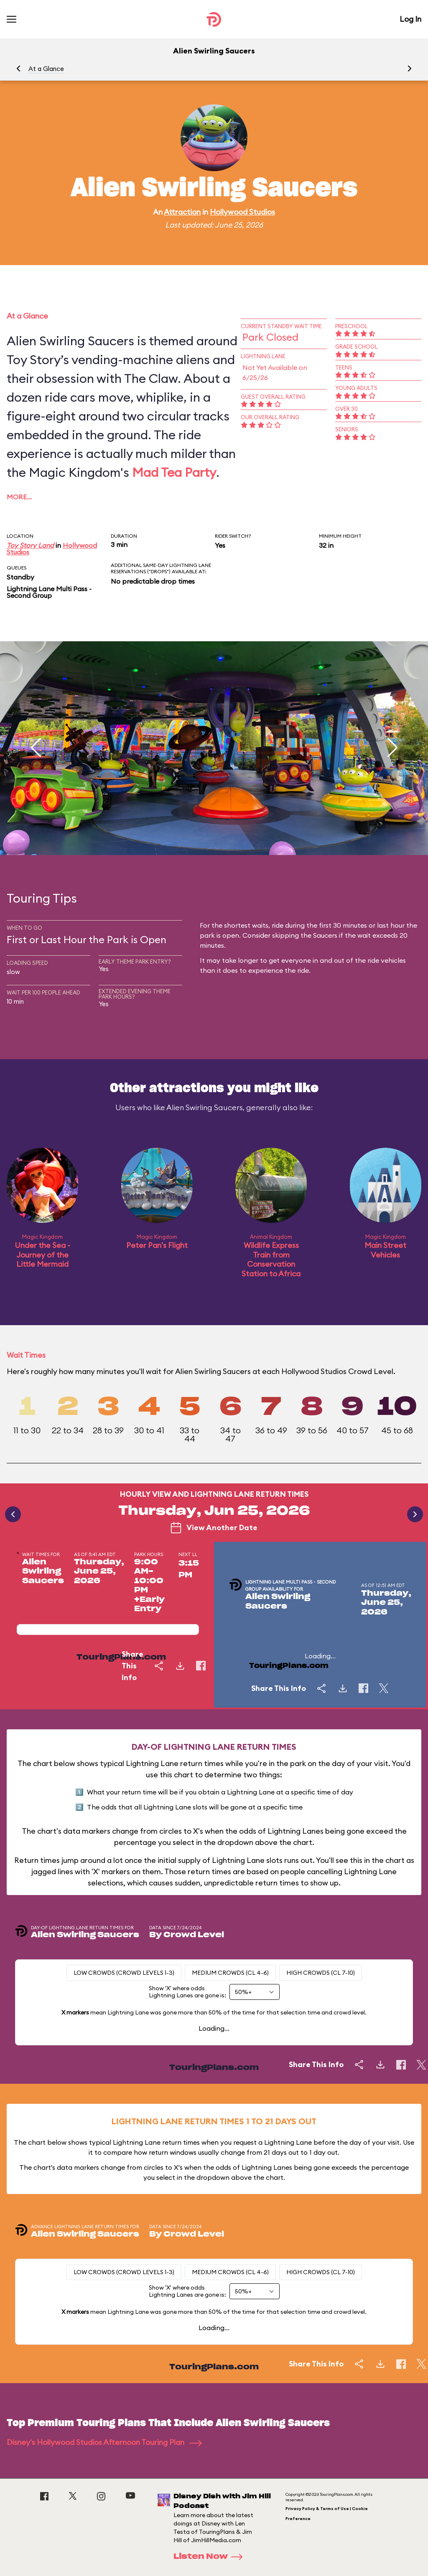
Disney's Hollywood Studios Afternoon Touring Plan (104, 2442)
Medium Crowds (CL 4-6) (230, 1972)
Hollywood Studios (242, 212)
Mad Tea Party (174, 472)
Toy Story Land (30, 545)
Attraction (182, 212)
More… (19, 497)
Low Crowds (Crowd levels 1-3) (124, 1972)
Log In (410, 19)
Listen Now (210, 2557)
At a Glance (46, 69)
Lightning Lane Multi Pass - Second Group (49, 592)
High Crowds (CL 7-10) (320, 1972)
